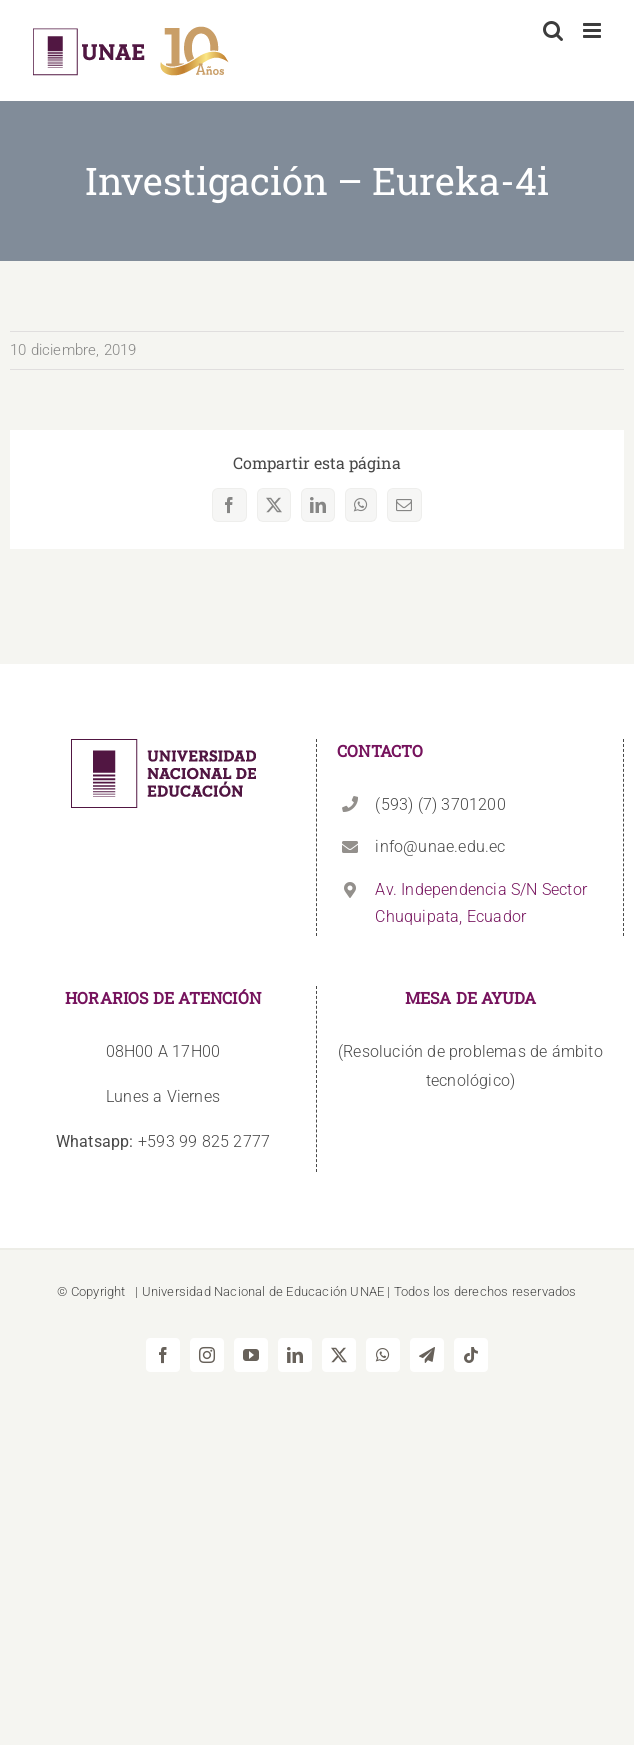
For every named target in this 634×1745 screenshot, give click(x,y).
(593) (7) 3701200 (440, 804)
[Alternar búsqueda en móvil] (553, 30)
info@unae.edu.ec (440, 846)
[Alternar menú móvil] (593, 30)
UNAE (367, 1291)
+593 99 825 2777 (163, 1141)
